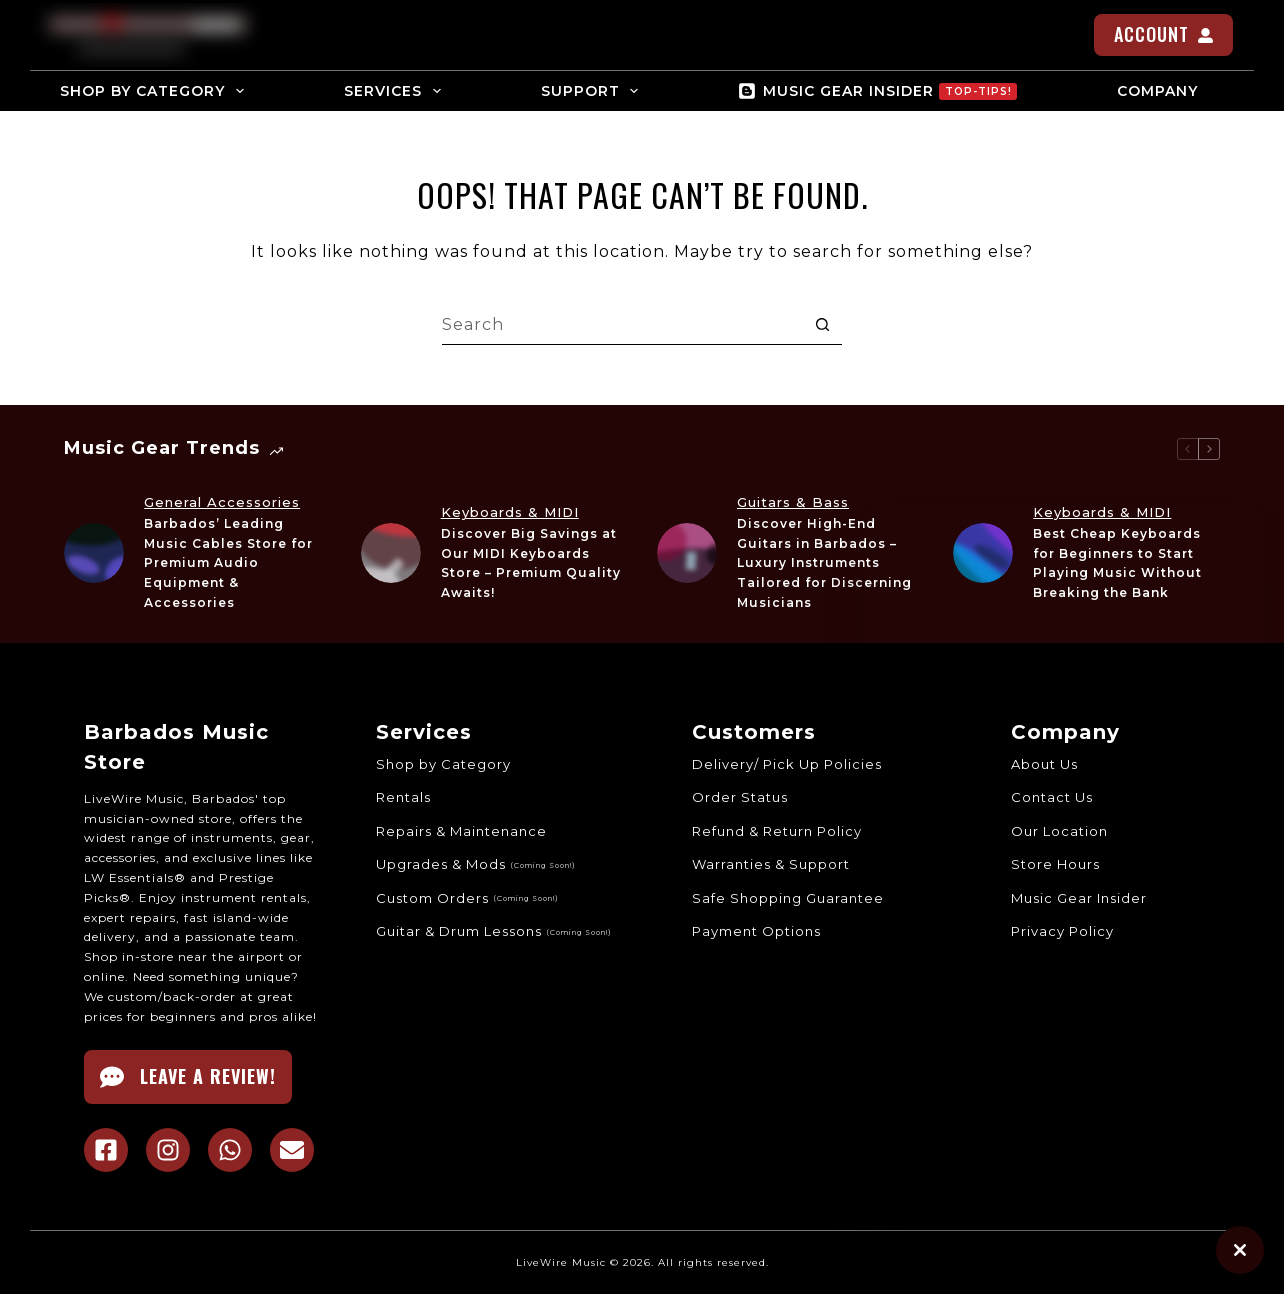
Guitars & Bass (793, 502)
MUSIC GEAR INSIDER (877, 91)
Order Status (740, 797)
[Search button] (822, 325)
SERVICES (396, 91)
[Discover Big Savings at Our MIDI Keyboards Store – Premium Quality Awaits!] (391, 553)
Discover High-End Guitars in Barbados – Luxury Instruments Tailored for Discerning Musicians (824, 563)
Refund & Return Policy (777, 831)
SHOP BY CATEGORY (156, 91)
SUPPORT (594, 91)
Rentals (403, 797)
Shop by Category (443, 764)
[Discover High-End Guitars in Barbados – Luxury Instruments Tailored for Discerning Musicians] (687, 553)
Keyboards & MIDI (510, 512)
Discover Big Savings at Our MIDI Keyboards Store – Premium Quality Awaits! (531, 563)
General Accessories (222, 502)
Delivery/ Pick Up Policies (787, 764)
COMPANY (1171, 91)
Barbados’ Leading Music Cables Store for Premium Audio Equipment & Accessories (228, 563)
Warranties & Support (771, 864)
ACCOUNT (1163, 34)
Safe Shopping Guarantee (788, 898)
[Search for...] (622, 325)
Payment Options (756, 931)
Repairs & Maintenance (461, 831)
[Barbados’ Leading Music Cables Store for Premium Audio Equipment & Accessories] (94, 553)
